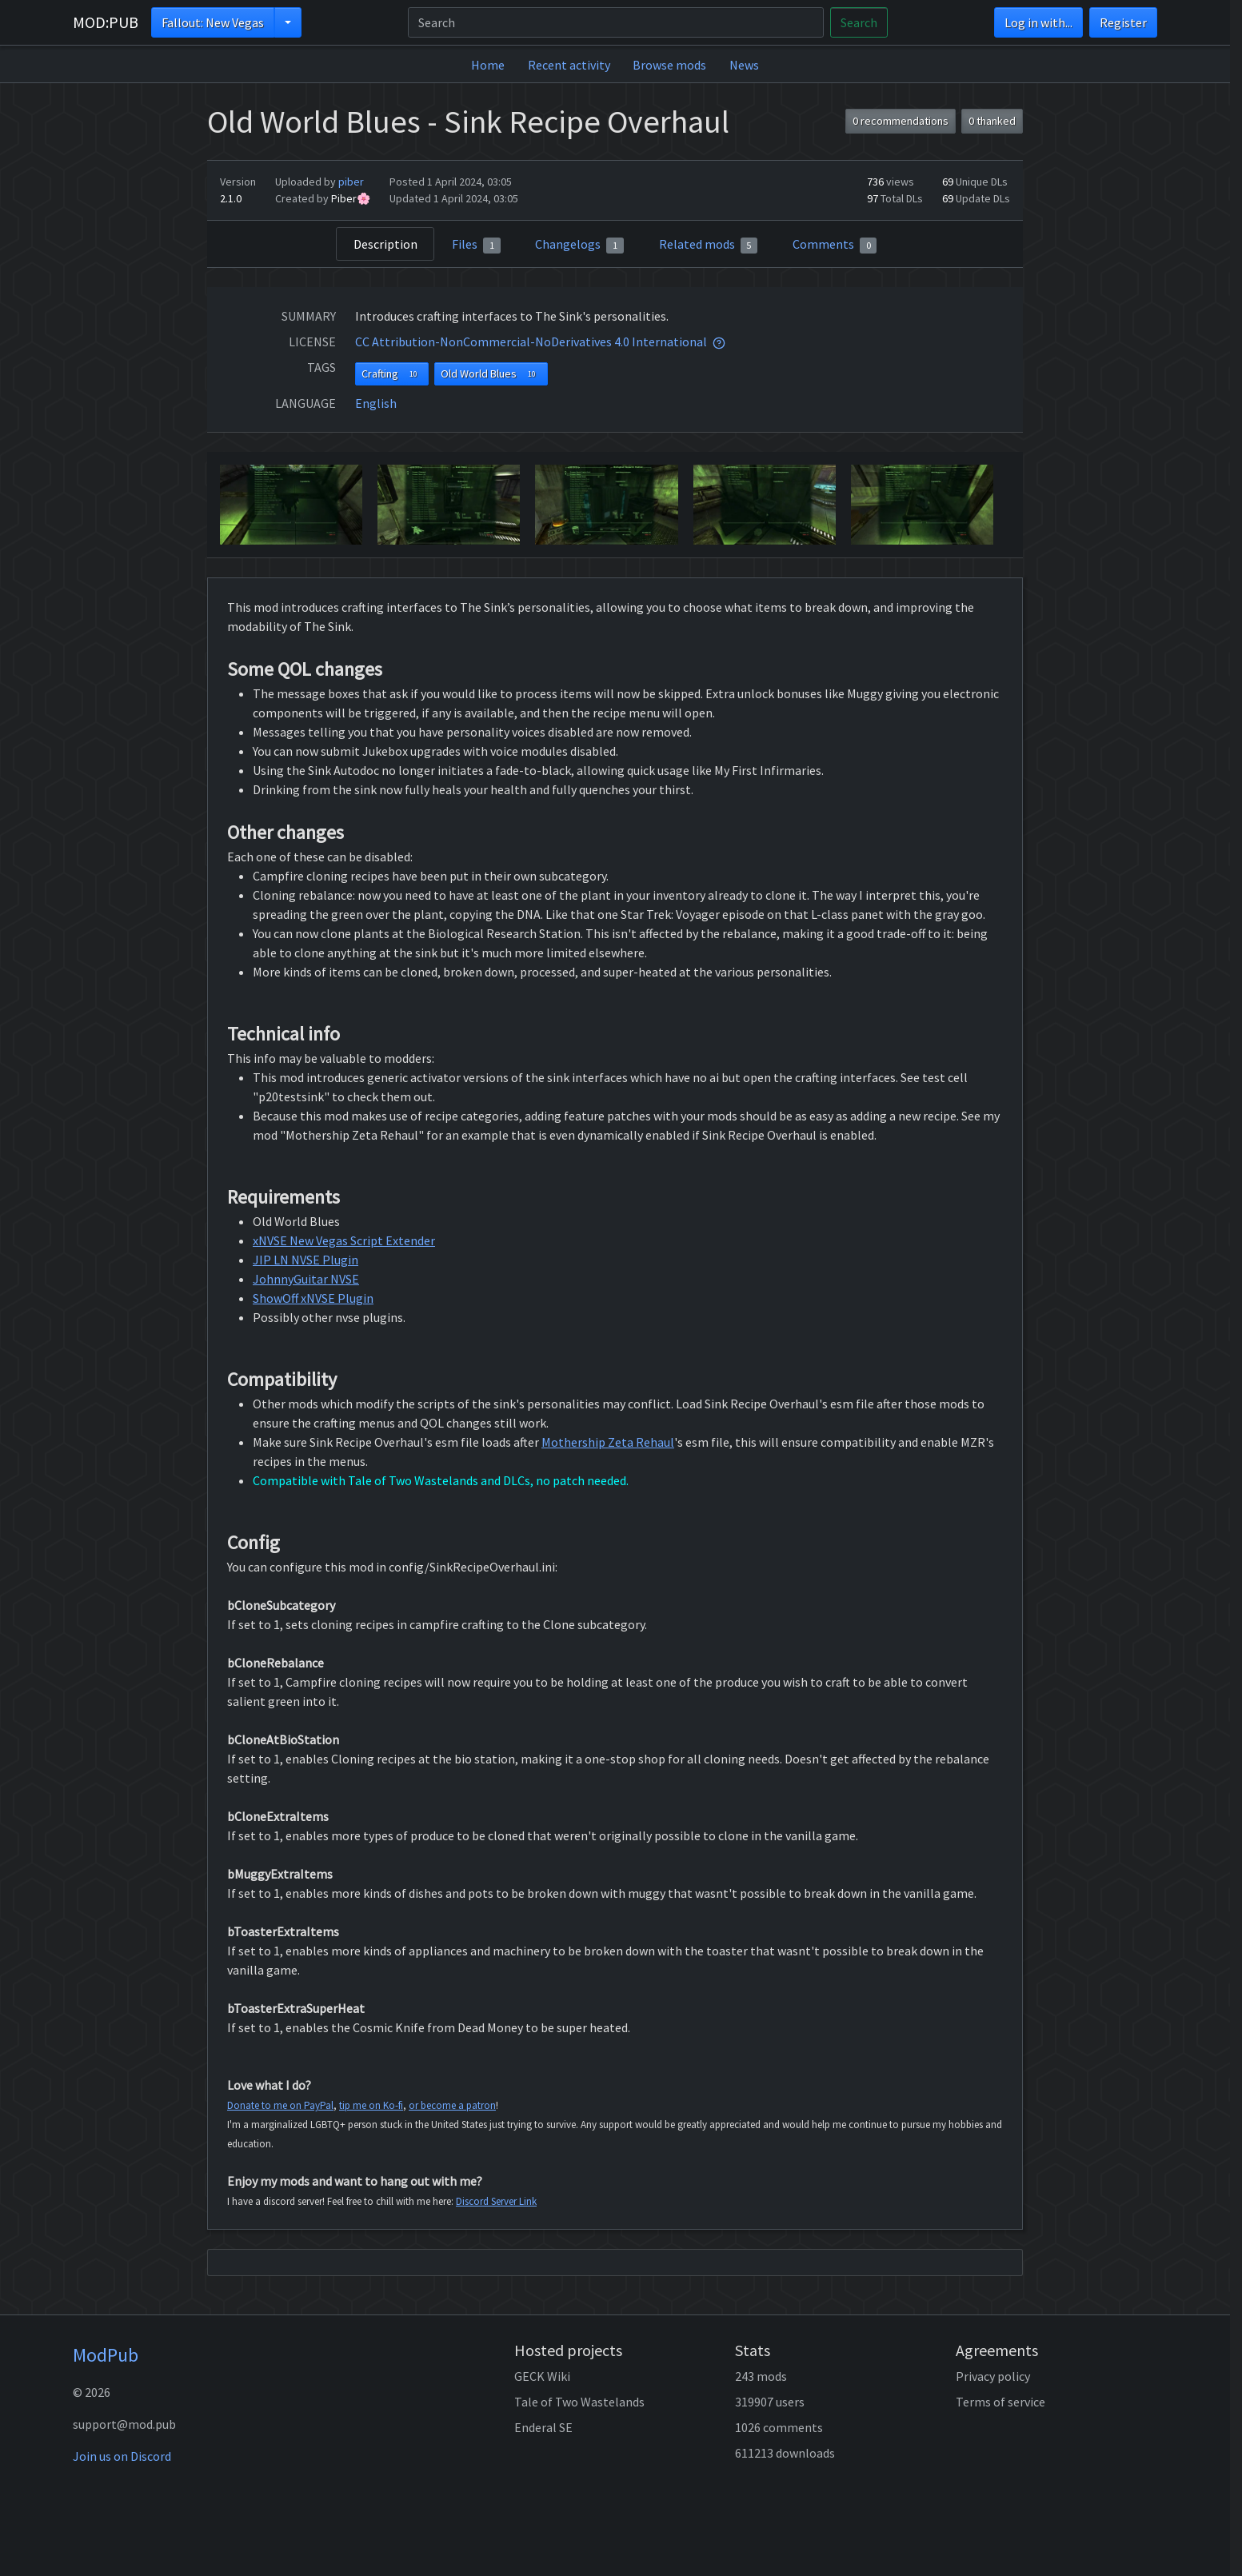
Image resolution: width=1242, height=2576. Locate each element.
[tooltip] (719, 341)
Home (488, 65)
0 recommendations (900, 121)
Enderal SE (543, 2427)
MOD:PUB (105, 22)
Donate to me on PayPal (280, 2105)
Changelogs (579, 245)
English (376, 403)
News (744, 65)
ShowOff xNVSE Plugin (313, 1298)
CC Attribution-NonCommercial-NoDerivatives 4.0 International (531, 341)
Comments (835, 245)
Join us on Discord (122, 2456)
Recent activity (569, 65)
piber (351, 181)
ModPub (105, 2354)
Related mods (708, 245)
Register (1123, 22)
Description (385, 244)
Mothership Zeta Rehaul (607, 1442)
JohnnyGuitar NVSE (306, 1279)
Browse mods (669, 65)
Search (859, 22)
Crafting (392, 373)
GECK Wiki (542, 2376)
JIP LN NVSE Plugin (305, 1260)
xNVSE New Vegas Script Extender (344, 1240)
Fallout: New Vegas (213, 22)
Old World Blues (491, 373)
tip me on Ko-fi (371, 2105)
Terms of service (1000, 2402)
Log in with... (1038, 22)
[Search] (616, 22)
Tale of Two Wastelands (579, 2402)
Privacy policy (993, 2376)
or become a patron (452, 2105)
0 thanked (992, 121)
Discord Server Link (496, 2201)
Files (476, 245)
